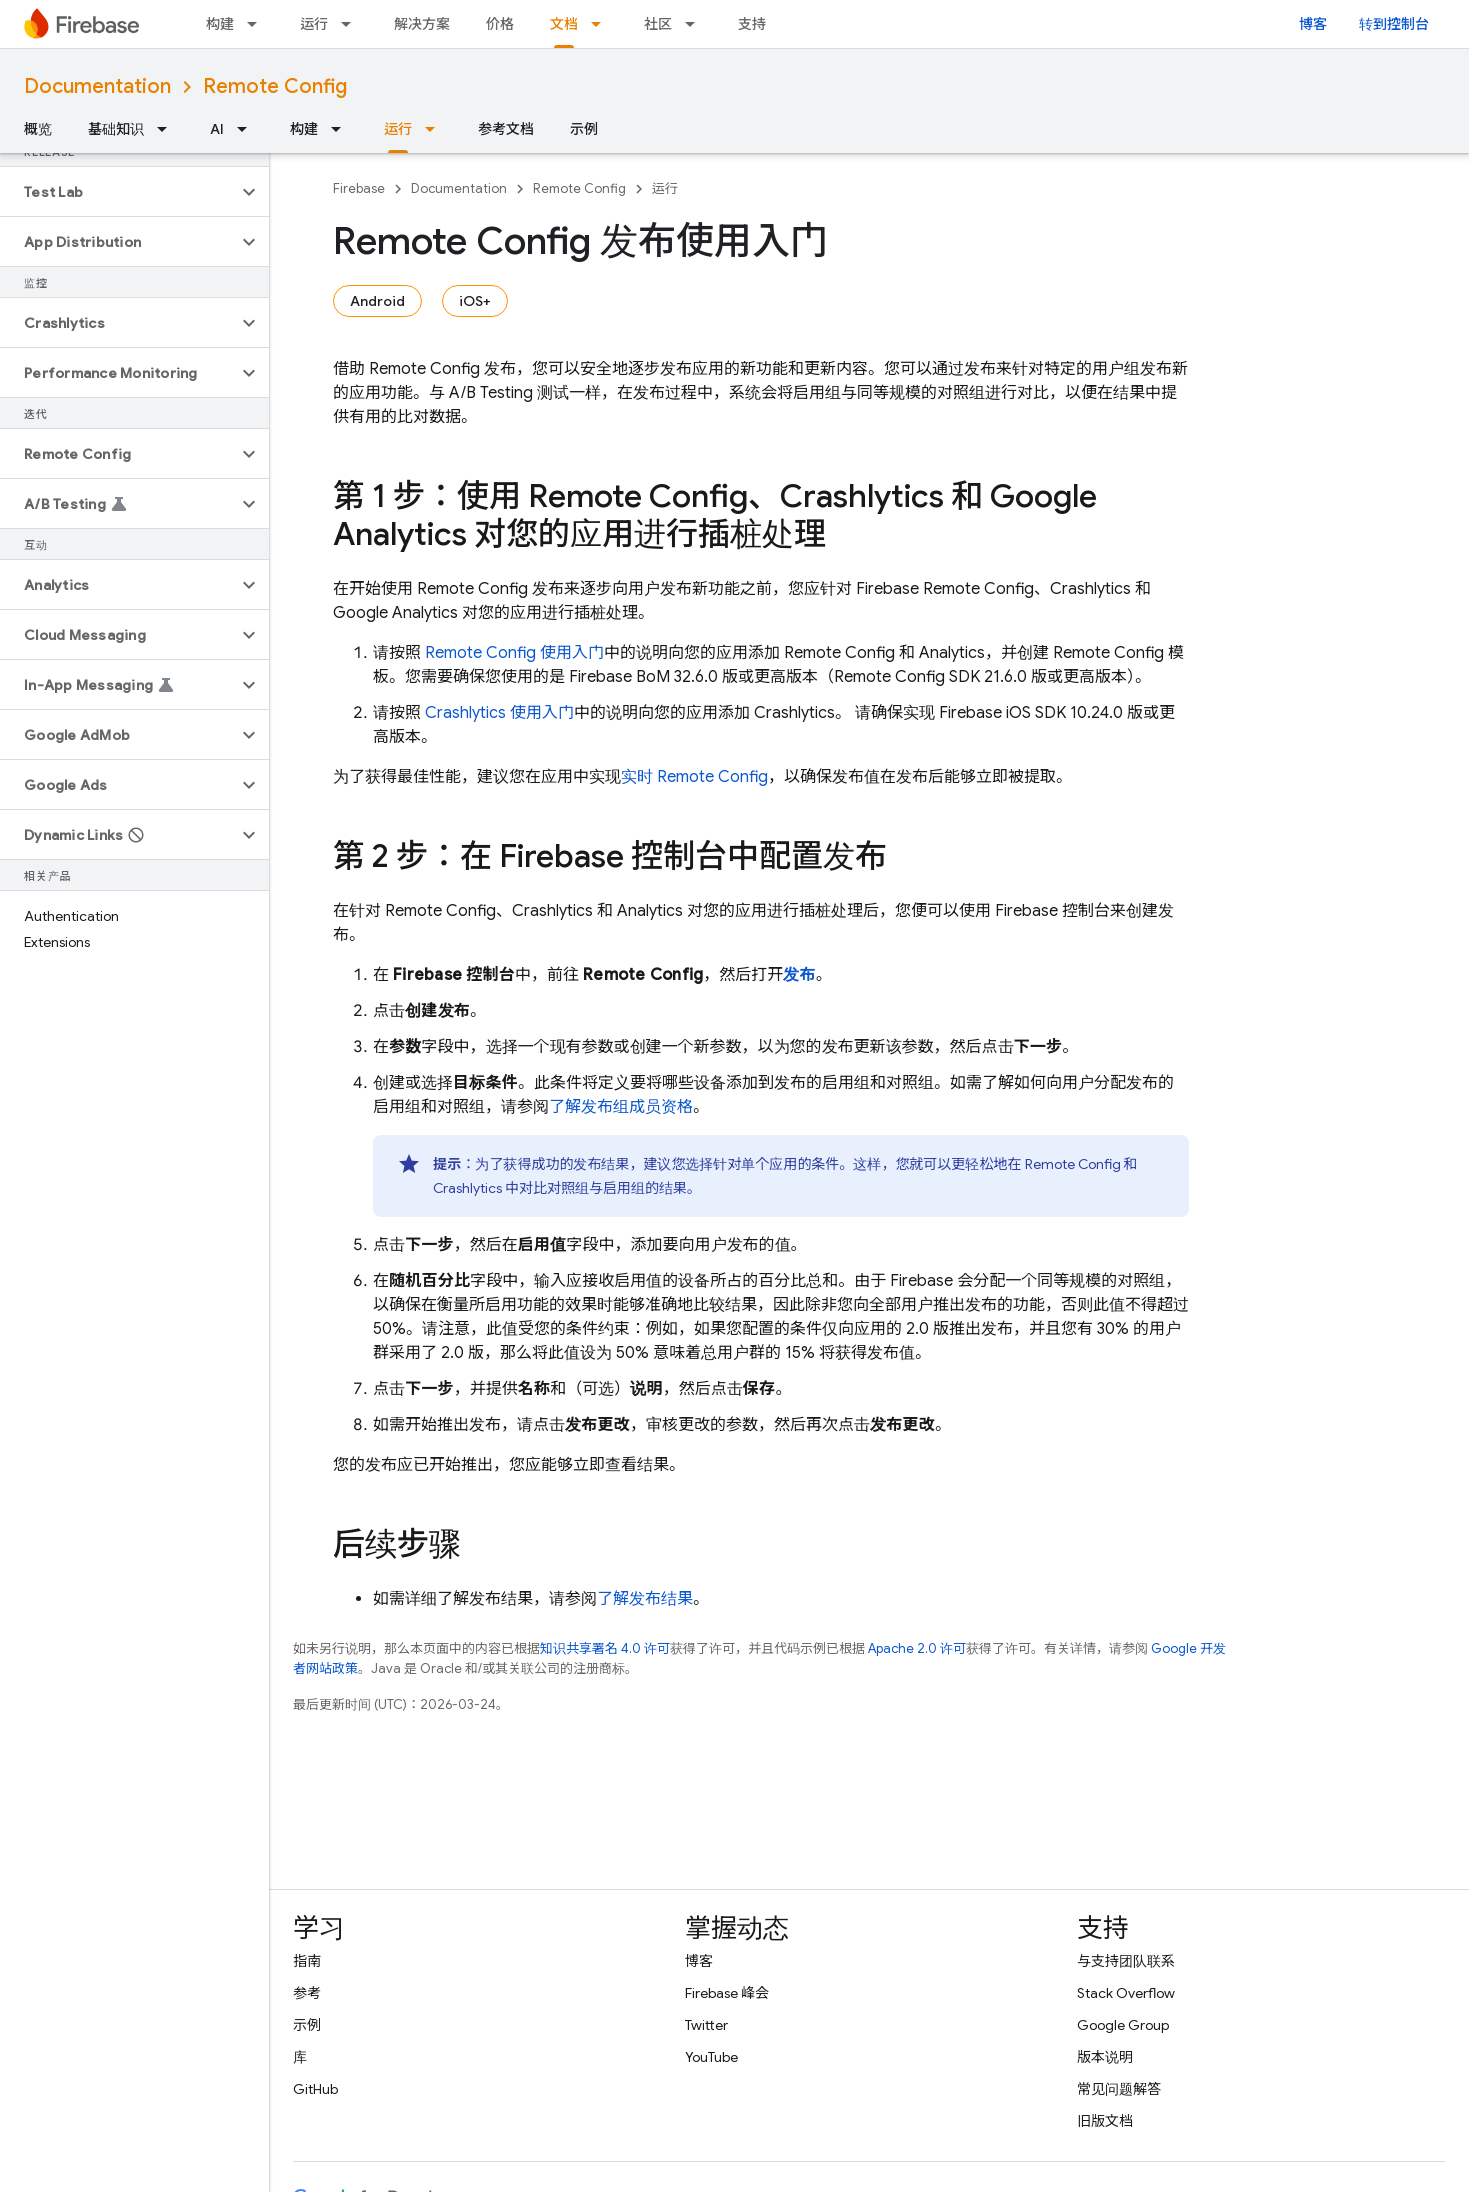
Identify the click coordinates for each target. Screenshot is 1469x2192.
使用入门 (499, 713)
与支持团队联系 (1126, 1961)
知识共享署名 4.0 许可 (605, 1648)
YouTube (711, 2057)
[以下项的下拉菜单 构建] (258, 24)
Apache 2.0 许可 (917, 1648)
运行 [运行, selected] (398, 129)
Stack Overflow (1126, 1993)
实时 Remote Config (694, 777)
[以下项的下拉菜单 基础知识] (168, 129)
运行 (314, 24)
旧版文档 (1105, 2121)
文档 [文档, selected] (564, 24)
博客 (1313, 24)
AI (217, 129)
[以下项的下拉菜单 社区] (696, 24)
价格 (500, 24)
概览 (38, 129)
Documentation (97, 86)
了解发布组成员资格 (621, 1107)
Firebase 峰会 (727, 1993)
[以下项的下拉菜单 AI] (248, 129)
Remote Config (275, 86)
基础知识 (116, 129)
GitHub (315, 2089)
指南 (307, 1961)
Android (377, 301)
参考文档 (506, 129)
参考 (307, 1993)
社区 (658, 24)
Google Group (1123, 2025)
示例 (584, 129)
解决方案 (422, 24)
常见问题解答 (1119, 2089)
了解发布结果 (645, 1599)
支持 (752, 24)
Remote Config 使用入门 (514, 653)
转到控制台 (1394, 24)
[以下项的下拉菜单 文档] (602, 24)
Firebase (359, 188)
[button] (118, 192)
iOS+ (475, 301)
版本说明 (1105, 2057)
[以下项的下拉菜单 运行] (352, 24)
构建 (220, 24)
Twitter (706, 2025)
